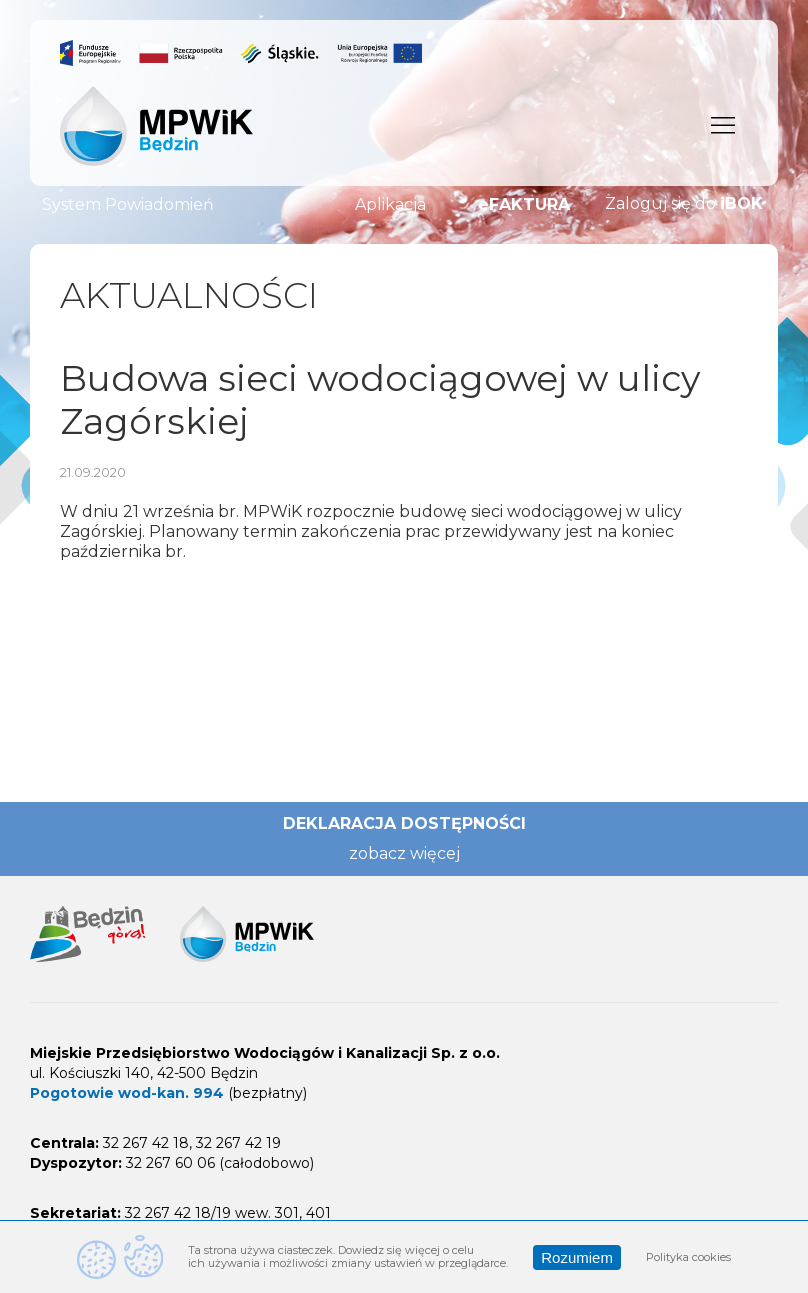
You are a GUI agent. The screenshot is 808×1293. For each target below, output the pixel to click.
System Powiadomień (128, 204)
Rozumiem (577, 1257)
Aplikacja (390, 204)
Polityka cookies (688, 1257)
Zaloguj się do (684, 204)
